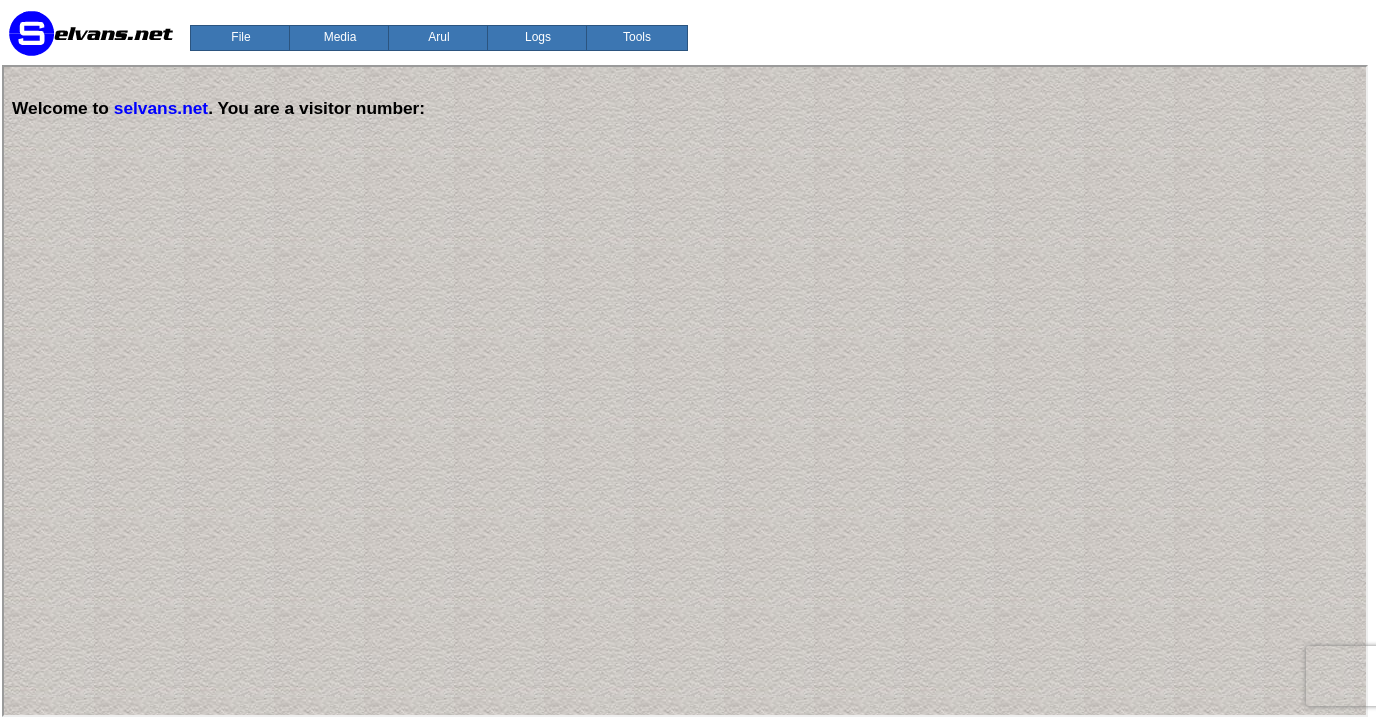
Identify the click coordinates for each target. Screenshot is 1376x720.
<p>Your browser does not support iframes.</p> (685, 391)
